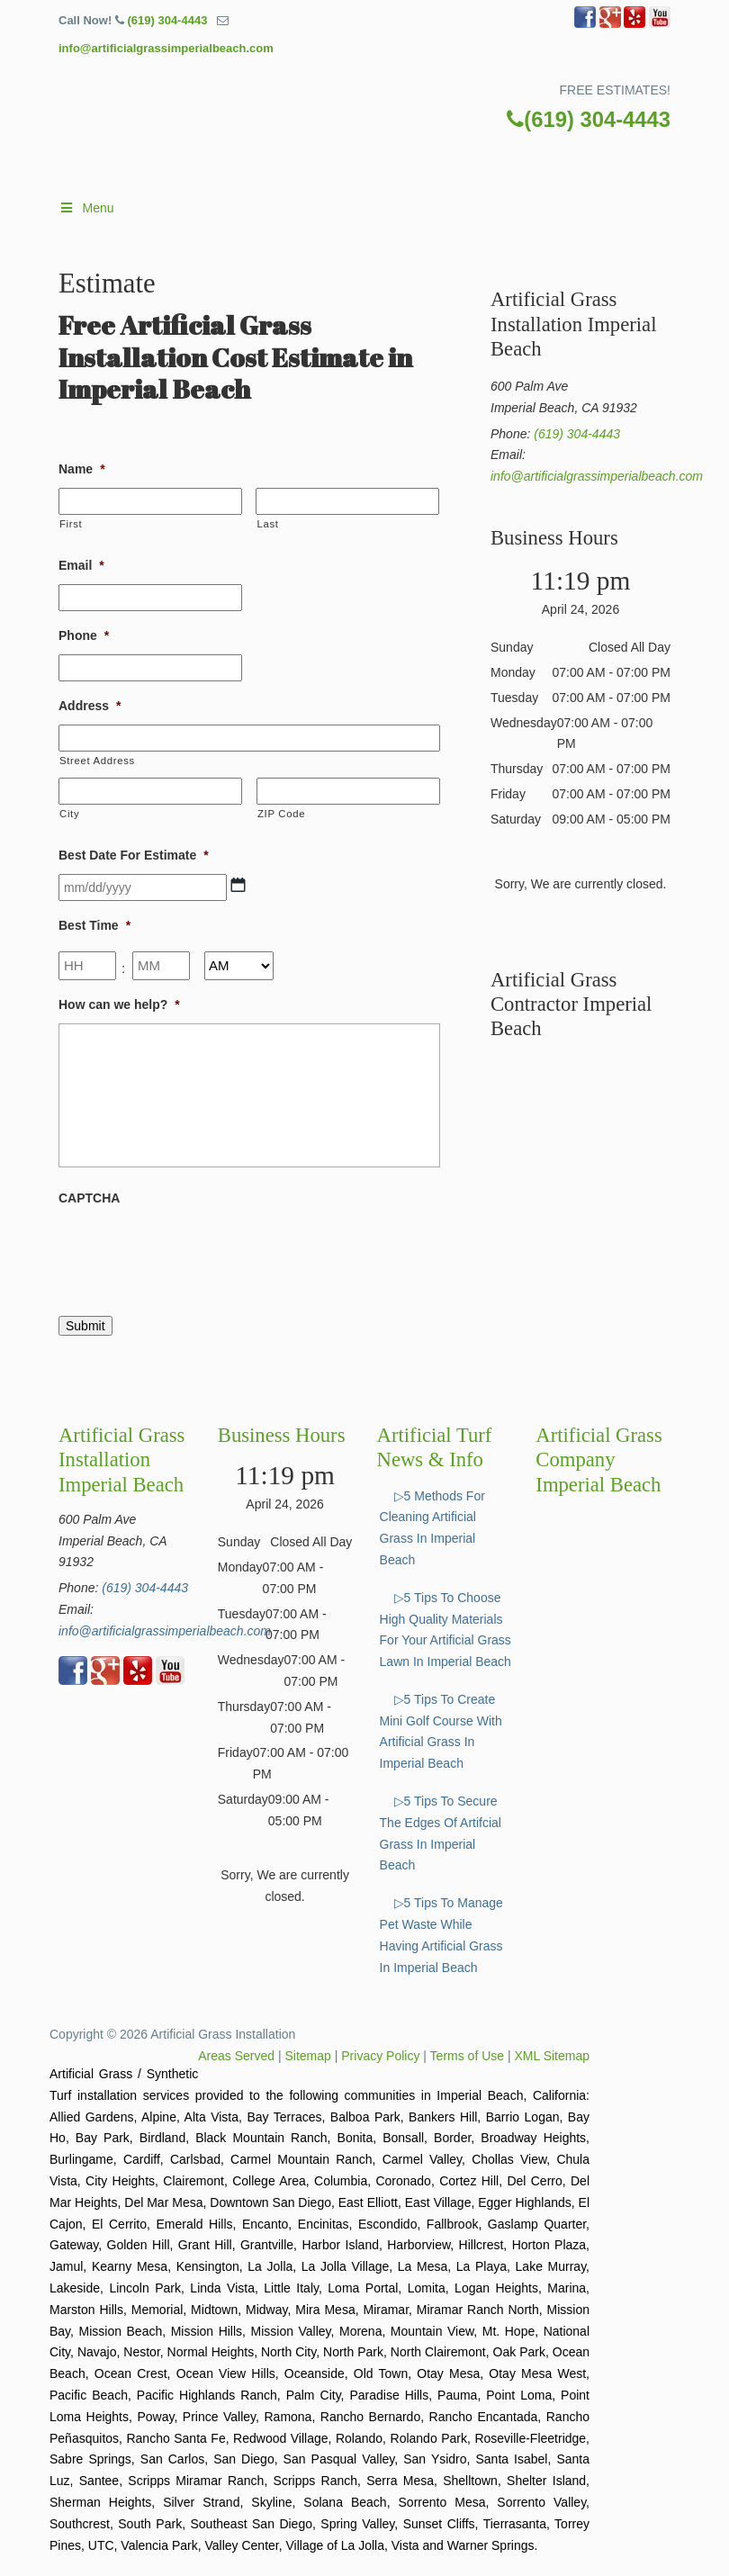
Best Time (94, 925)
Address (89, 705)
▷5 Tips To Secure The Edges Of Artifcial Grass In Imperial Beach (440, 1833)
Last (267, 523)
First (70, 523)
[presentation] (195, 1252)
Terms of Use (467, 2056)
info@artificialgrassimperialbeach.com (166, 48)
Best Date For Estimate (133, 855)
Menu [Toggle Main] (86, 208)
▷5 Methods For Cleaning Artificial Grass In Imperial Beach (432, 1528)
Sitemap (308, 2056)
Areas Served (236, 2056)
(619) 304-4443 (167, 20)
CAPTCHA (89, 1198)
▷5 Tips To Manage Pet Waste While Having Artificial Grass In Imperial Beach (441, 1935)
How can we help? (119, 1004)
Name (81, 469)
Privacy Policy (380, 2056)
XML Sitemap (552, 2056)
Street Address (97, 760)
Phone (83, 635)
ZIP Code (281, 813)
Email (81, 565)
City (69, 813)
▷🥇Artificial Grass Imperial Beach (382, 130)
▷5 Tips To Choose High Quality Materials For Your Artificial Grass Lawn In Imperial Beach (445, 1629)
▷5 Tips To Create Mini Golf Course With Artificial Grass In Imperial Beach (441, 1731)
